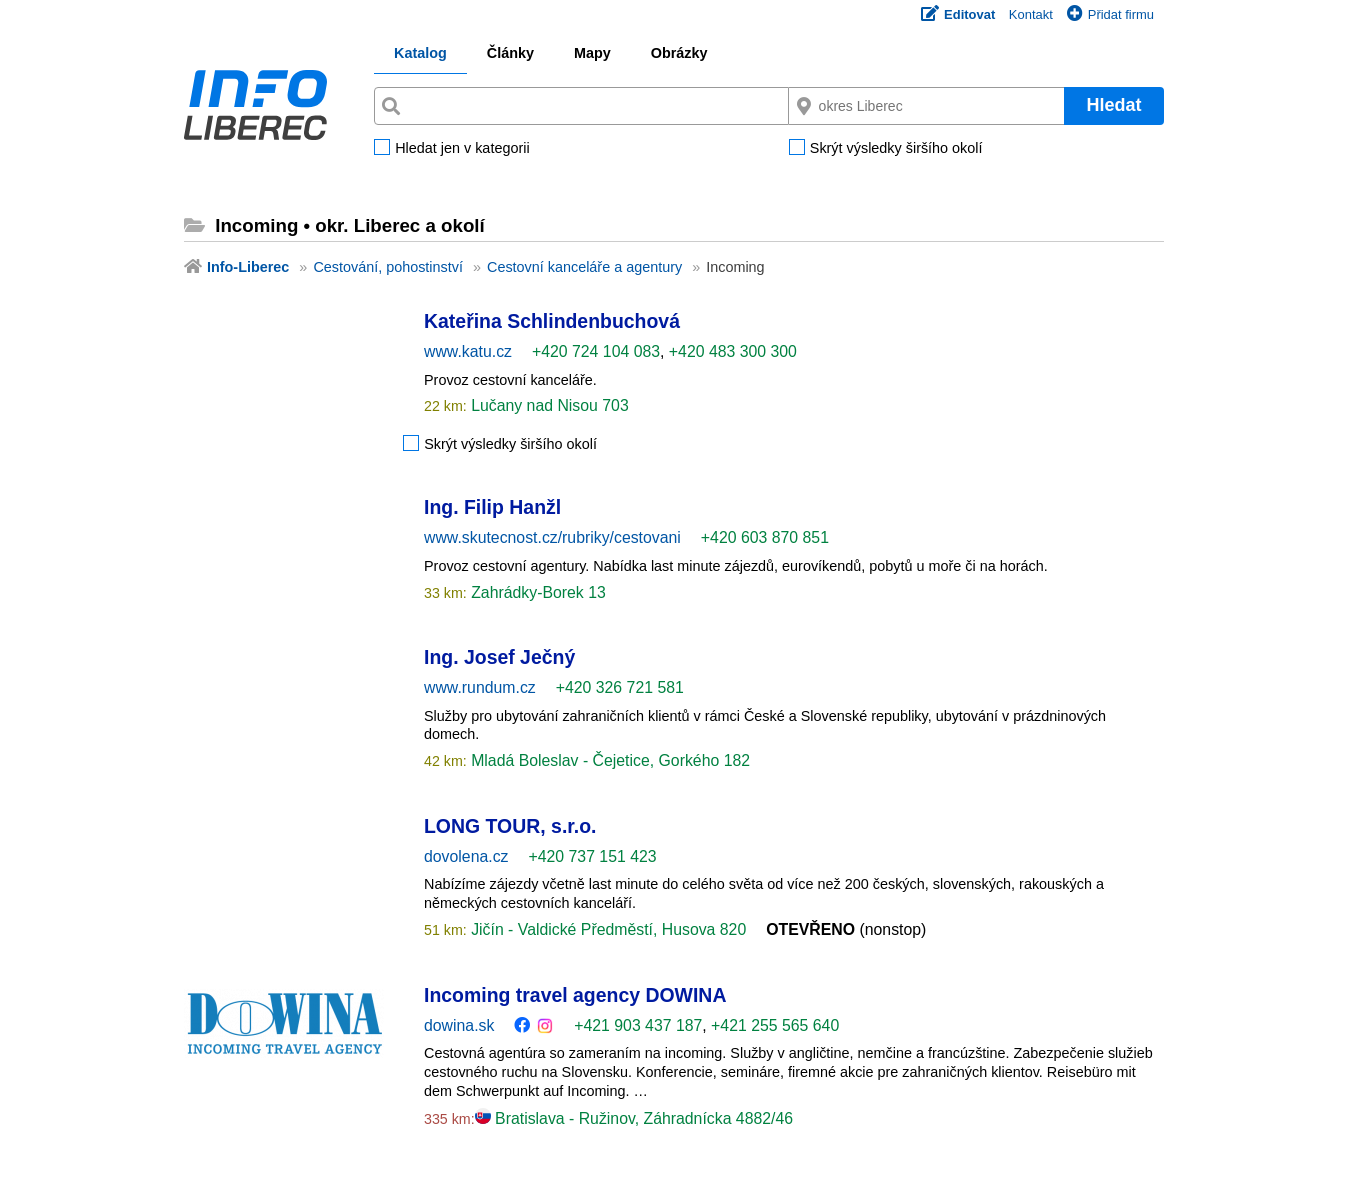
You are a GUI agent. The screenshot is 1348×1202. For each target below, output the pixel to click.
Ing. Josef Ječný (499, 657)
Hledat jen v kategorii (462, 149)
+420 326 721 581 (620, 687)
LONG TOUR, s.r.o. (510, 826)
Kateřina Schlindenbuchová (552, 321)
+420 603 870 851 (765, 537)
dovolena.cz (466, 856)
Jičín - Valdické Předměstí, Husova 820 (606, 929)
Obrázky (679, 53)
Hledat (1113, 105)
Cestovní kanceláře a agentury (584, 267)
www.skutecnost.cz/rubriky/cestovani (552, 537)
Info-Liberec (248, 267)
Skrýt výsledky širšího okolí (896, 149)
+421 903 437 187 (638, 1025)
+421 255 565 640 (775, 1025)
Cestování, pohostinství (388, 267)
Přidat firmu (1110, 14)
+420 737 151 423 (592, 856)
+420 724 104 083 (596, 351)
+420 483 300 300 (733, 351)
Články (510, 53)
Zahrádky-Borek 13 (536, 592)
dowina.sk (459, 1025)
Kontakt (1031, 14)
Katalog (420, 53)
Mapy (592, 53)
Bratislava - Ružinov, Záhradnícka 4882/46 (634, 1118)
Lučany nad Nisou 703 (548, 405)
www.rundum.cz (480, 687)
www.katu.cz (468, 351)
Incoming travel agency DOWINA (575, 995)
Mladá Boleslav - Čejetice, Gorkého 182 (608, 760)
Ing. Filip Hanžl (492, 507)
